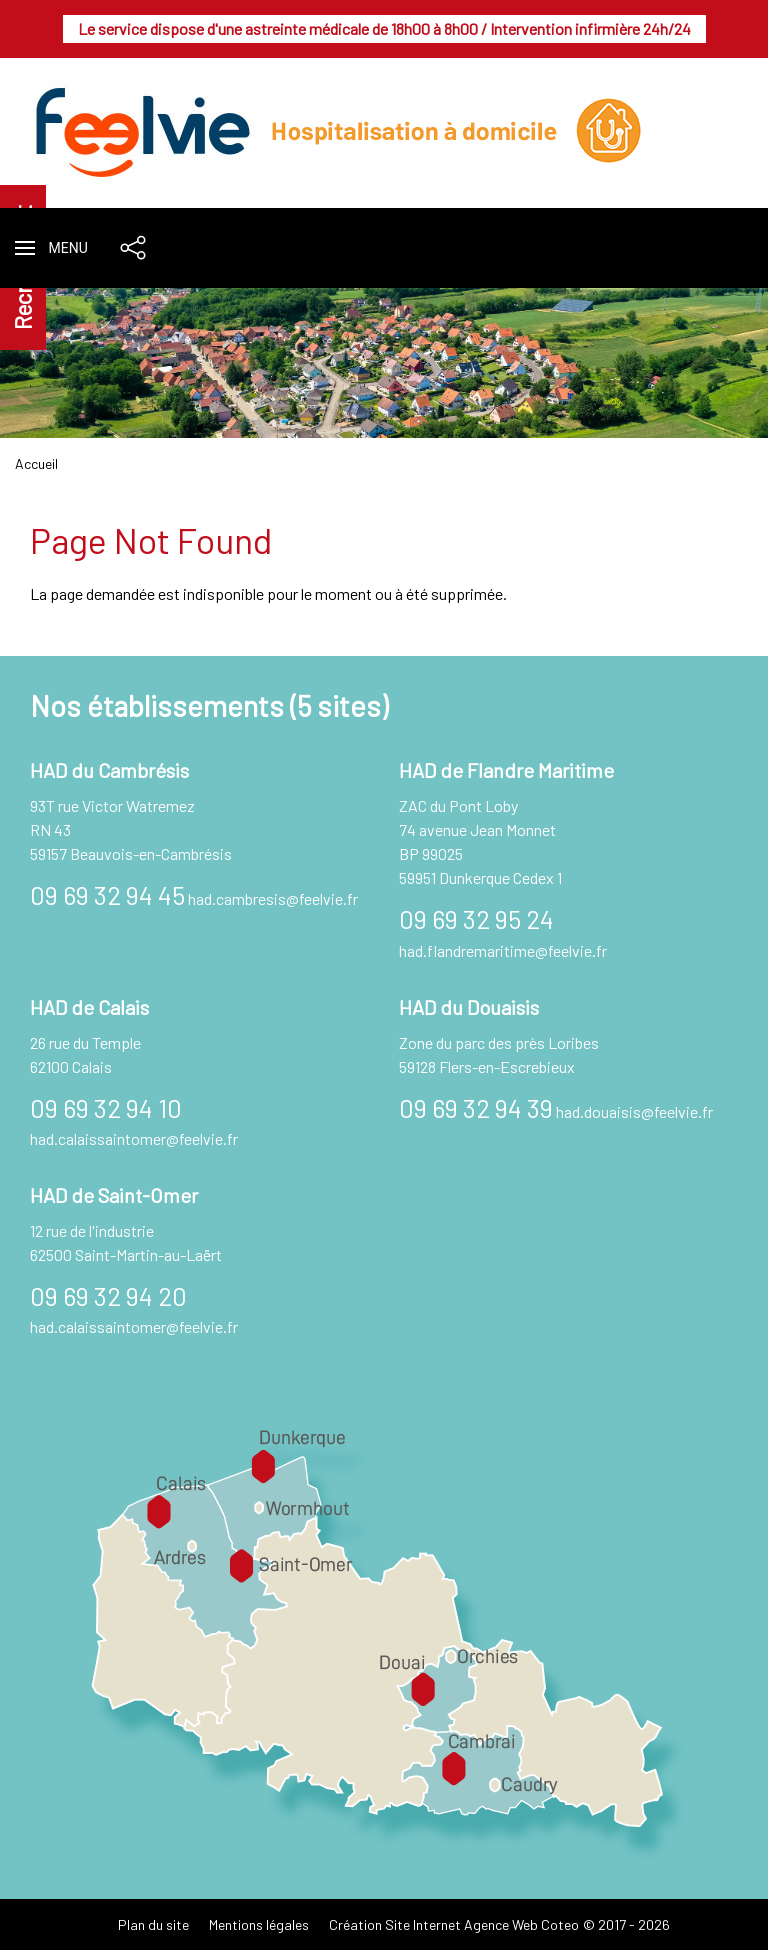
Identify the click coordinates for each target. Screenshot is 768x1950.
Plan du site (153, 1924)
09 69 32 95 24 (476, 918)
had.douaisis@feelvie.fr (634, 1111)
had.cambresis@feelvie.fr (273, 898)
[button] (51, 248)
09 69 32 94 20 (108, 1295)
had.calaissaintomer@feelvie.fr (134, 1138)
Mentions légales (259, 1924)
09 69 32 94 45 (107, 894)
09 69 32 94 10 (106, 1107)
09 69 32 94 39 (476, 1107)
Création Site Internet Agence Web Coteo (454, 1924)
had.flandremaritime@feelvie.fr (503, 950)
